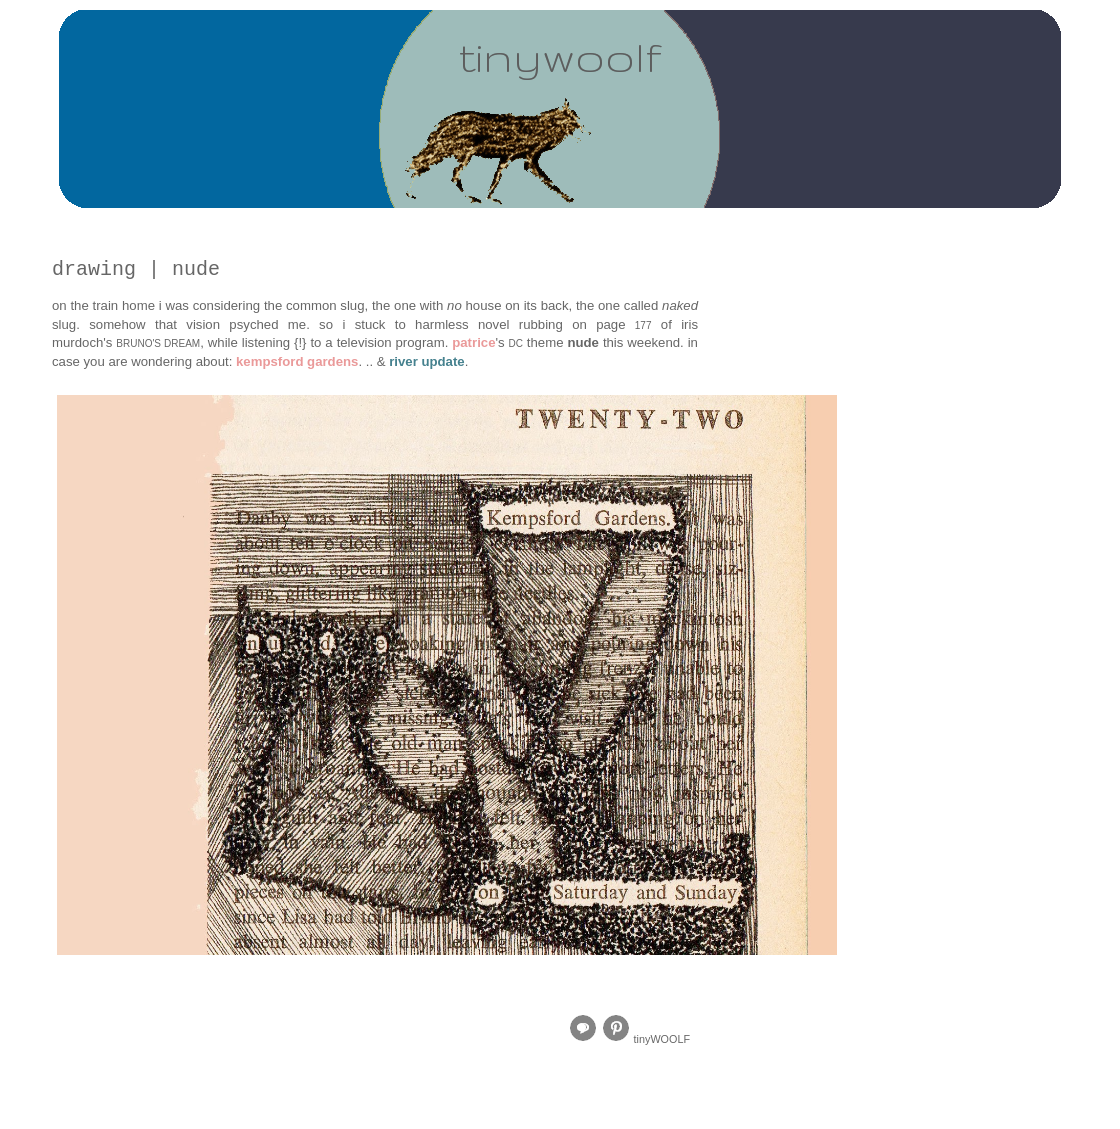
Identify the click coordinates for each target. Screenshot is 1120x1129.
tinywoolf (560, 56)
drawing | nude (136, 269)
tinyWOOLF (662, 1039)
